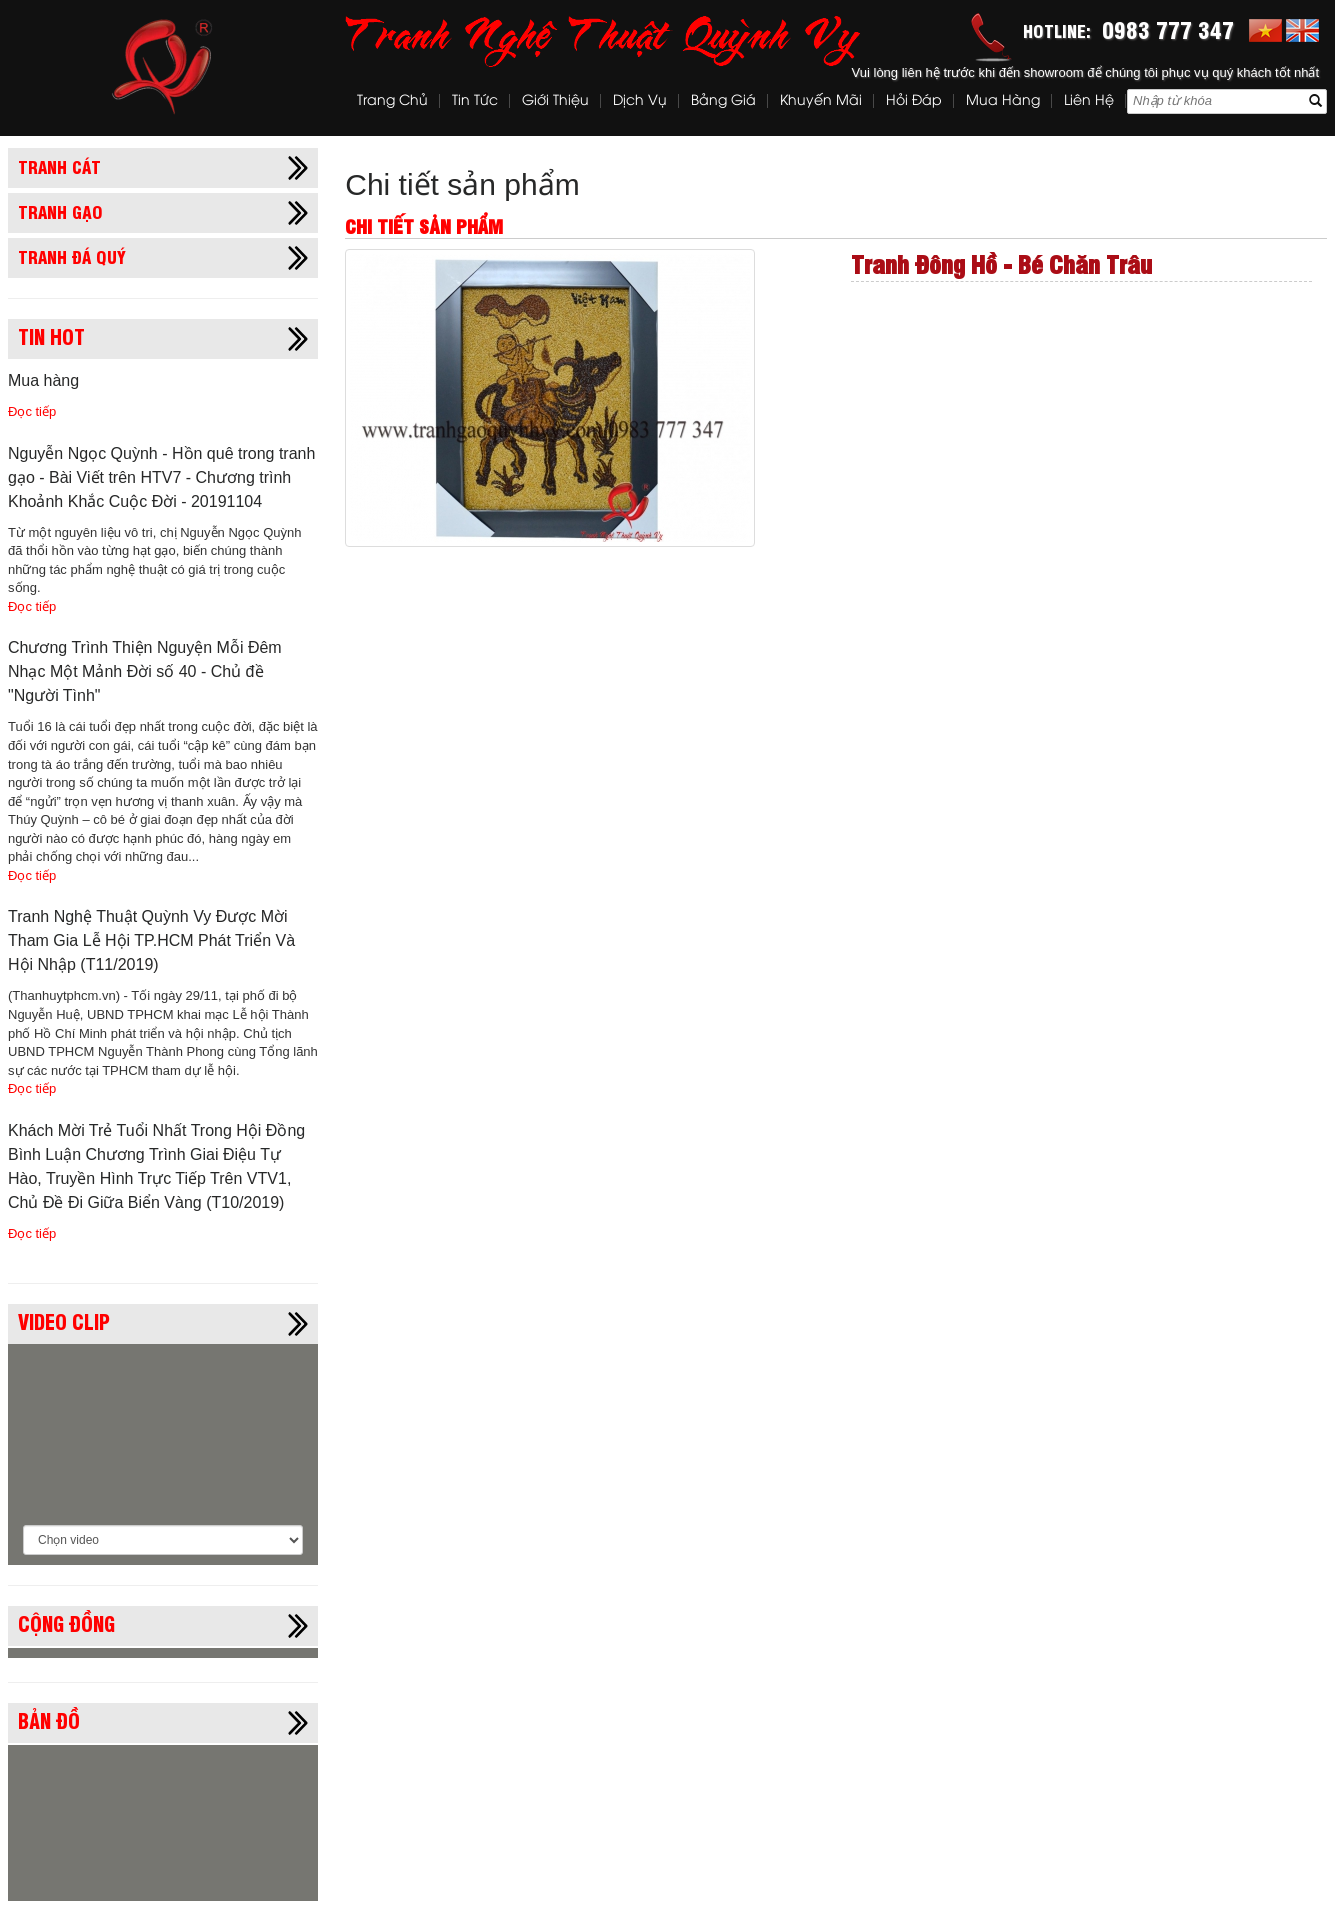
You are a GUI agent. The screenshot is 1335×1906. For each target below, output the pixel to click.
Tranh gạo (60, 211)
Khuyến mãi (821, 101)
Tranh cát (59, 166)
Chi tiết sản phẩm (462, 184)
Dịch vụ (640, 101)
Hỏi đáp (914, 101)
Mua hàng (1003, 101)
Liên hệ (1089, 101)
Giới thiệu (555, 101)
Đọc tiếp (32, 411)
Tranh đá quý (72, 256)
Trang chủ (392, 101)
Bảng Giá (723, 101)
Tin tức (475, 101)
